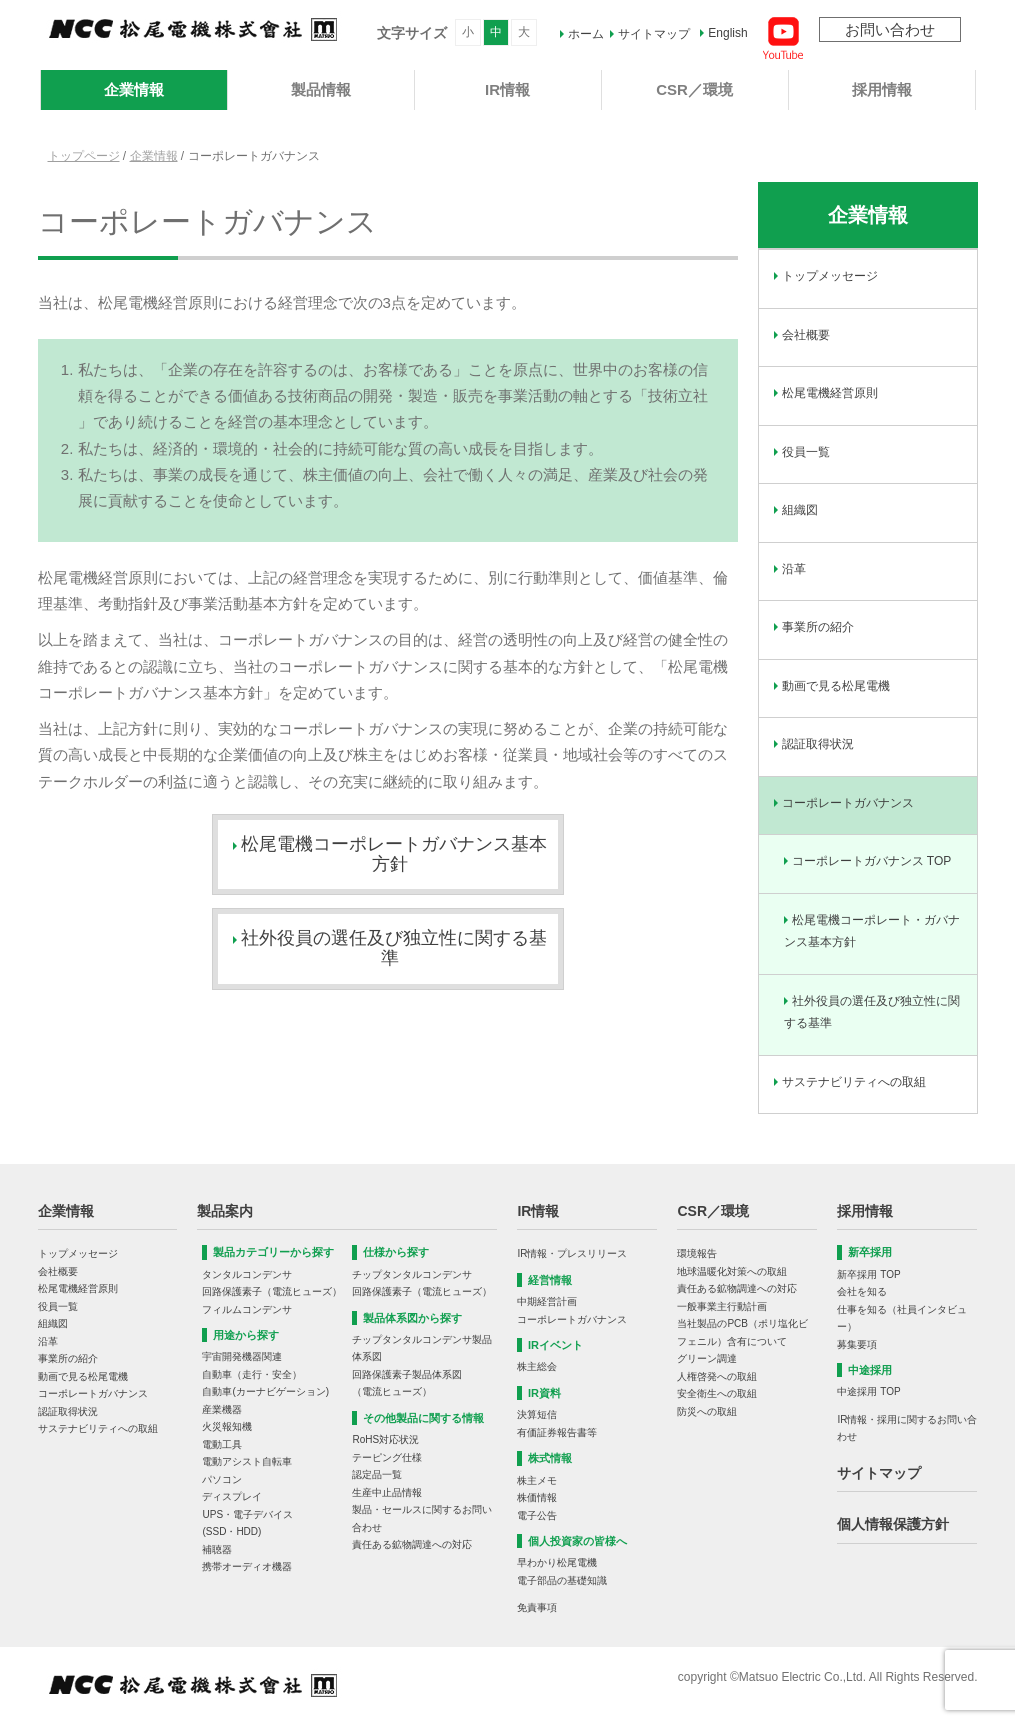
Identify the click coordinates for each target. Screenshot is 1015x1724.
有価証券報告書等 (557, 1432)
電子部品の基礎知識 (562, 1580)
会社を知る (862, 1291)
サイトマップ (654, 34)
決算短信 (537, 1414)
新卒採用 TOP (868, 1274)
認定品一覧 (377, 1474)
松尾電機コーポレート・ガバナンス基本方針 (872, 931)
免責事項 (537, 1607)
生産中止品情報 (387, 1492)
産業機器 (222, 1409)
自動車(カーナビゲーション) (265, 1391)
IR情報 (507, 89)
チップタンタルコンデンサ (412, 1274)
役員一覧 (806, 452)
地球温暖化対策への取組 (732, 1271)
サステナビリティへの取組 (854, 1082)
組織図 (800, 510)
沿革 (794, 569)
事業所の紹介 (818, 627)
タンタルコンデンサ (247, 1274)
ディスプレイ (232, 1496)
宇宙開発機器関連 (242, 1356)
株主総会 (537, 1366)
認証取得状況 (818, 744)
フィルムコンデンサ (247, 1309)
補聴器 (217, 1549)
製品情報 (321, 89)
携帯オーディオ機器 (247, 1566)
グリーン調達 (707, 1358)
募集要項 (857, 1344)
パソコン (222, 1479)
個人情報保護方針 (893, 1524)
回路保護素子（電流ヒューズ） (272, 1291)
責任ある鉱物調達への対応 (412, 1544)
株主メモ (537, 1480)
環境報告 (697, 1253)
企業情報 (134, 89)
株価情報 (537, 1497)
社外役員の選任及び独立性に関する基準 (872, 1012)
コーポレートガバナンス (848, 803)
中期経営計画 (547, 1301)
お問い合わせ (890, 29)
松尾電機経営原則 (830, 393)
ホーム (586, 34)
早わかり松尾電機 (557, 1562)
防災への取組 (707, 1411)
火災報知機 (227, 1426)
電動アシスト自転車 (247, 1461)
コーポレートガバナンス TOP (872, 861)
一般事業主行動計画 (722, 1306)
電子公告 (537, 1515)
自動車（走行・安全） (252, 1374)
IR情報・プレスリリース (572, 1253)
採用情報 (882, 89)
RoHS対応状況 (385, 1439)
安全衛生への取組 (717, 1393)
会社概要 (806, 335)
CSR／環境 (694, 89)
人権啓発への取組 (717, 1376)
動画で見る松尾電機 (836, 686)
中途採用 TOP (868, 1391)
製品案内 (225, 1211)
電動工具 (222, 1444)
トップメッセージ (830, 276)
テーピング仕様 (387, 1457)
